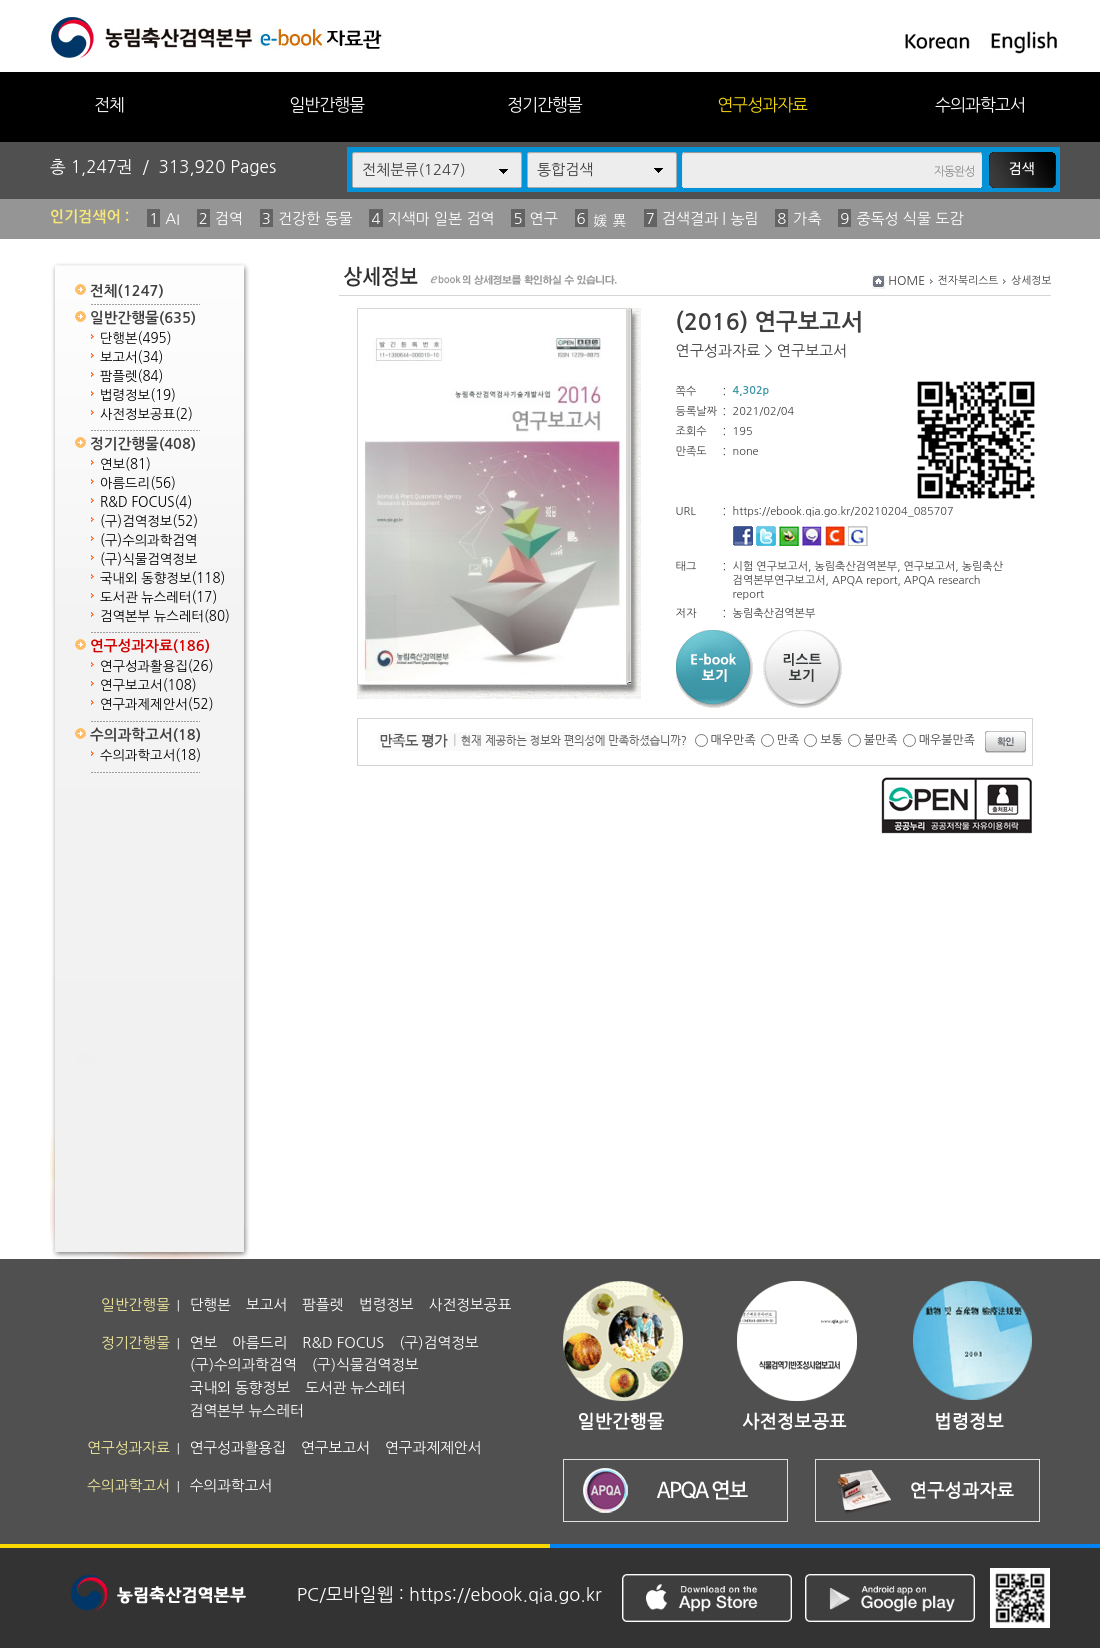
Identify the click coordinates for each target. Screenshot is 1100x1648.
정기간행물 (544, 104)
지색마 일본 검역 (441, 218)
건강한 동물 (315, 218)
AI (172, 218)
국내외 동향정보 (162, 578)
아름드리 (138, 483)
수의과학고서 (980, 104)
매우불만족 (947, 740)
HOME (906, 281)
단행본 (136, 338)
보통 (831, 740)
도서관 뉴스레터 (158, 597)
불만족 (881, 740)
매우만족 (733, 740)
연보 (125, 464)
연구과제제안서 (157, 704)
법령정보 (138, 395)
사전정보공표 (146, 414)
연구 (544, 218)
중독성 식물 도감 (909, 218)
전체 (109, 104)
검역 (229, 218)
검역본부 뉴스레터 (165, 616)
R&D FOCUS (146, 502)
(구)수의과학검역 (148, 540)
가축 (807, 218)
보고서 (131, 357)
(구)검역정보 (149, 521)
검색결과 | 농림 (710, 218)
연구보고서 (148, 685)
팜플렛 (131, 376)
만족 (788, 740)
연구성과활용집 (157, 666)
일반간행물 (326, 104)
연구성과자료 (762, 104)
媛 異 (610, 220)
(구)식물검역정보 (148, 559)
